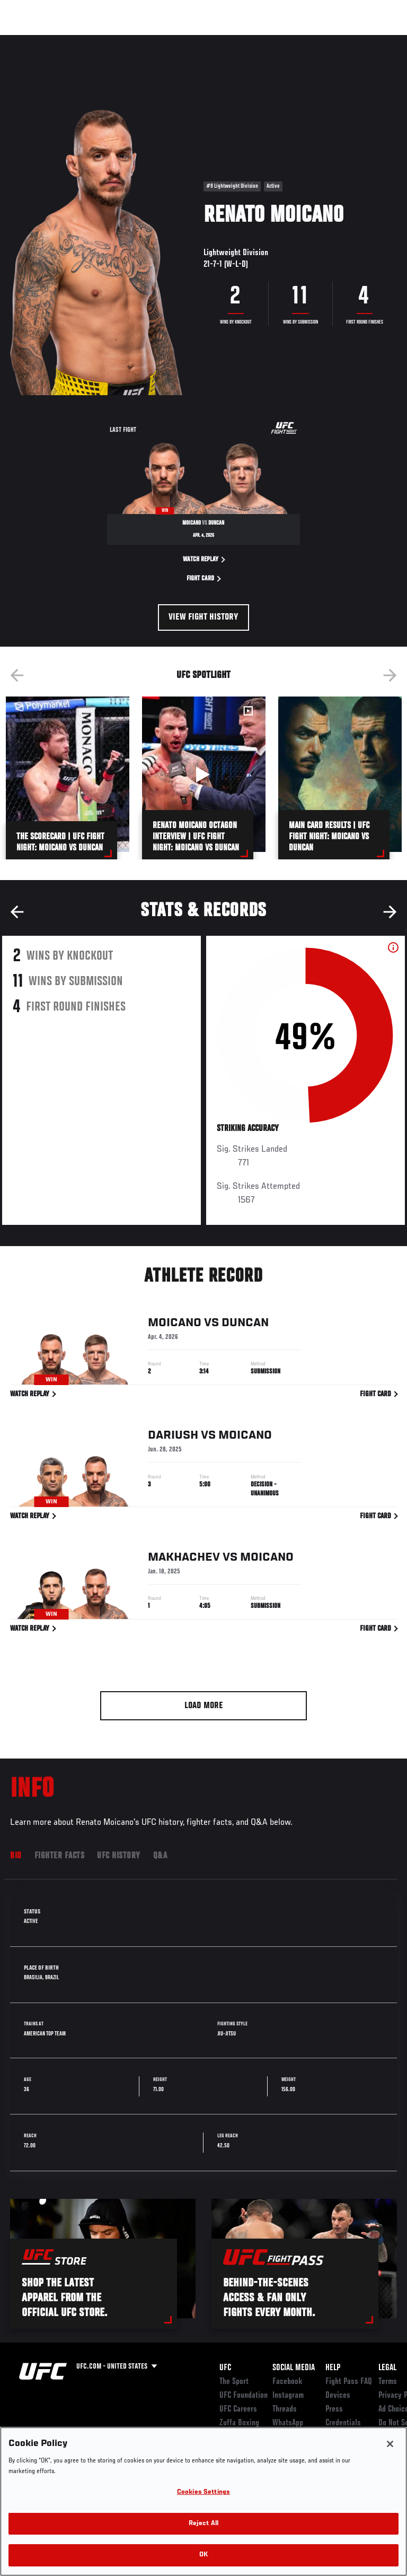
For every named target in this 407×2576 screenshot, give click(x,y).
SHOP (343, 40)
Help (332, 2368)
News (162, 40)
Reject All (203, 2523)
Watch (251, 40)
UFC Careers (238, 2409)
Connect (208, 40)
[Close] (390, 2444)
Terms (387, 2382)
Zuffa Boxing (293, 45)
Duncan (245, 1324)
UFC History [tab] (118, 1856)
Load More (203, 1706)
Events (29, 40)
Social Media (293, 2368)
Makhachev (184, 1559)
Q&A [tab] (160, 1856)
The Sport (234, 2382)
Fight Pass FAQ (348, 2382)
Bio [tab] (16, 1856)
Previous (17, 675)
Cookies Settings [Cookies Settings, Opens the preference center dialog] (203, 2492)
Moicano (174, 1324)
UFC (225, 2368)
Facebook (287, 2382)
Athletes (121, 40)
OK (203, 2555)
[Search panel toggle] (372, 40)
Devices (337, 2395)
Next (390, 675)
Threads (284, 2409)
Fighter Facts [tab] (59, 1856)
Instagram (288, 2395)
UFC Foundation (243, 2395)
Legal (387, 2368)
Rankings (73, 40)
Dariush (173, 1437)
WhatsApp (287, 2423)
